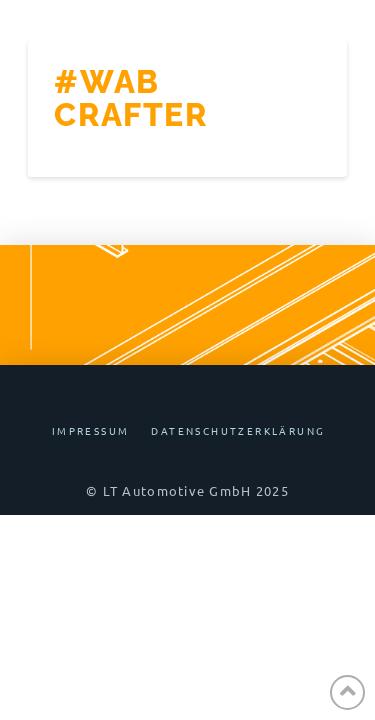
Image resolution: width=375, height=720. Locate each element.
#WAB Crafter (130, 98)
